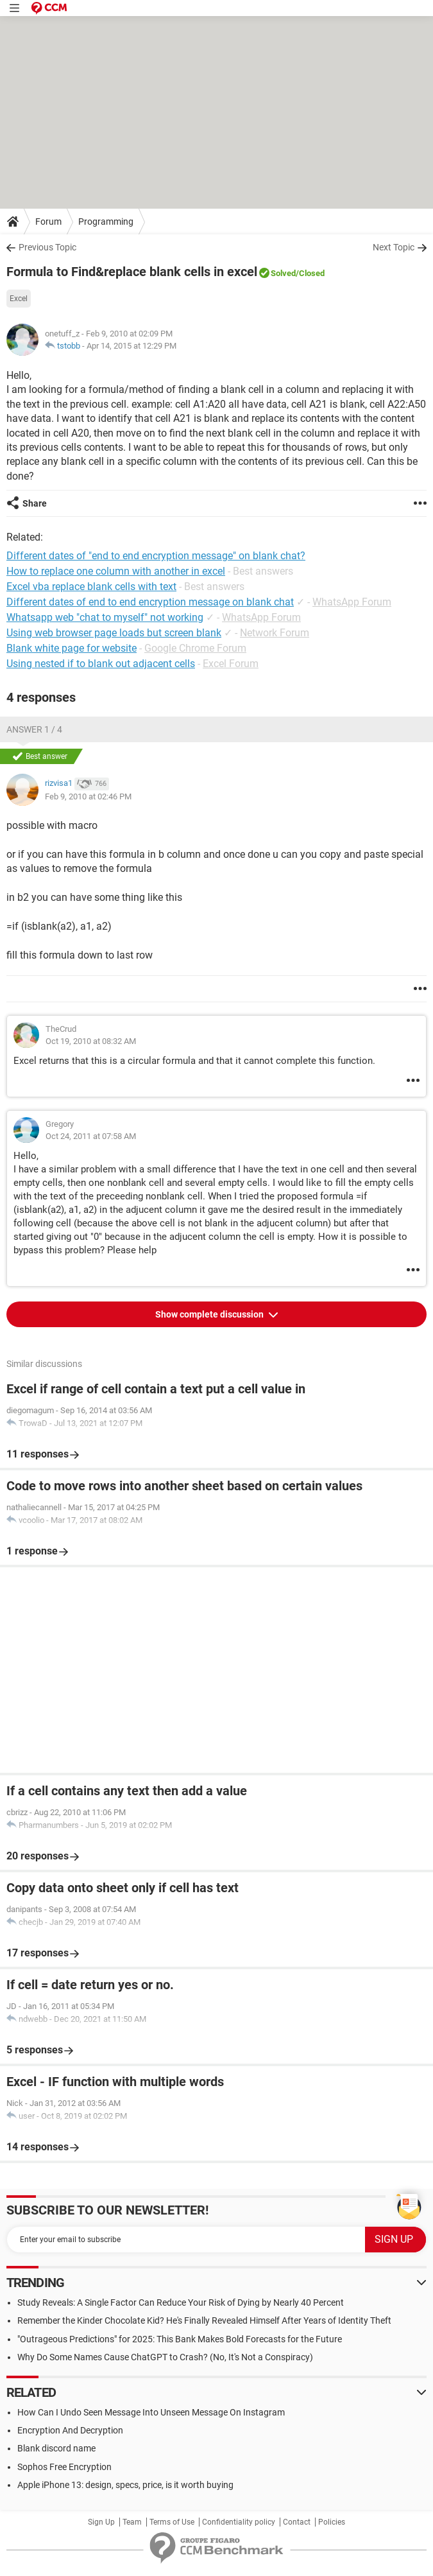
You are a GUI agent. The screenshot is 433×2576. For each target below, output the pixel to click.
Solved (283, 273)
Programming (105, 221)
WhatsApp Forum (351, 602)
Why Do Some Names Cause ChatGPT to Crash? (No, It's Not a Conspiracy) (165, 2357)
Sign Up (101, 2522)
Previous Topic (47, 247)
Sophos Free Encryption (64, 2467)
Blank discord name (56, 2448)
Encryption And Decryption (70, 2430)
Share (34, 503)
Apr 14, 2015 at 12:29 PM (131, 346)
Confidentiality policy (238, 2522)
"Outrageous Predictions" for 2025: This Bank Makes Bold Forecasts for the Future (179, 2339)
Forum (48, 221)
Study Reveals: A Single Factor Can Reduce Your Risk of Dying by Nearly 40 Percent (180, 2302)
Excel (19, 298)
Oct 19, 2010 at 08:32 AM (91, 1041)
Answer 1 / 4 (34, 729)
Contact (296, 2522)
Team (132, 2522)
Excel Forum (231, 663)
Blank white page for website (71, 648)
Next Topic (393, 247)
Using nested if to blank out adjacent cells (100, 663)
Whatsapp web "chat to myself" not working (104, 617)
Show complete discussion (210, 1314)
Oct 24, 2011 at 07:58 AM (91, 1136)
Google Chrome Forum (195, 648)
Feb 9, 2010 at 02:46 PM (88, 796)
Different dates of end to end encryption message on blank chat (150, 602)
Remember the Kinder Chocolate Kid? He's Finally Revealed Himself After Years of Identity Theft (204, 2320)
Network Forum (274, 633)
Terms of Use (171, 2522)
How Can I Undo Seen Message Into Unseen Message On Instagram (151, 2412)
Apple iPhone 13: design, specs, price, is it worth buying (125, 2485)
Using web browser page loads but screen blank (113, 633)
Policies (331, 2522)
